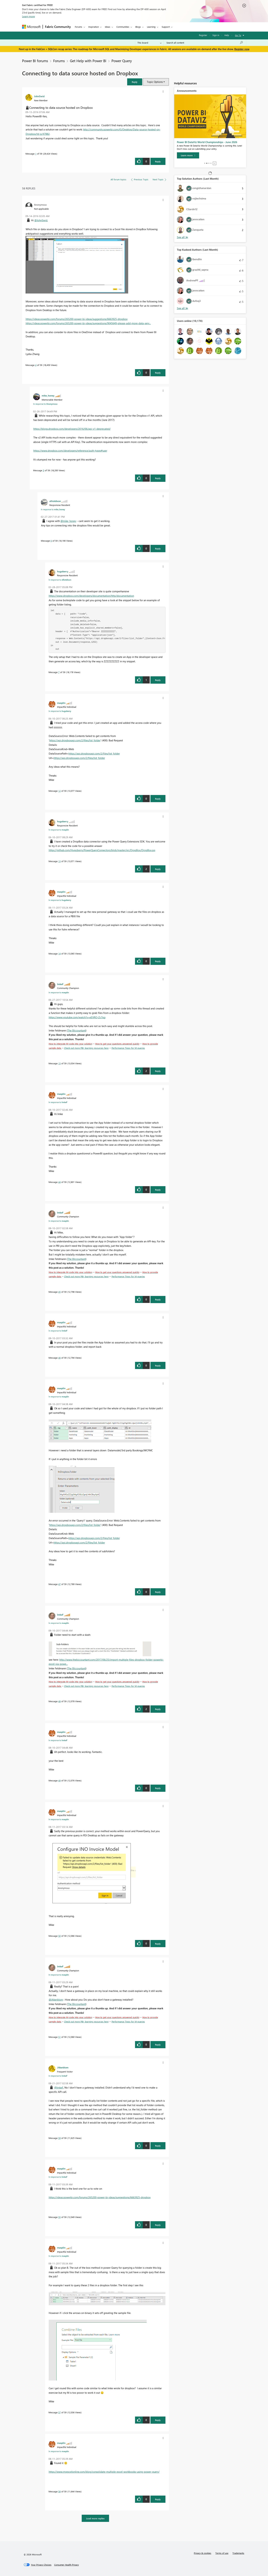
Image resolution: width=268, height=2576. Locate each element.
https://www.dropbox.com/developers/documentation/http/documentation (91, 595)
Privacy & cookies (202, 2553)
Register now (241, 49)
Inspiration (93, 26)
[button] (134, 81)
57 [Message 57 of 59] (59, 2412)
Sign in (215, 35)
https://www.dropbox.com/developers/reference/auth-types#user (70, 450)
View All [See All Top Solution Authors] (182, 237)
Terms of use (221, 2553)
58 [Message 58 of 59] (59, 2491)
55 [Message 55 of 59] (59, 2217)
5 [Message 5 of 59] (43, 470)
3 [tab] (209, 163)
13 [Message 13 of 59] (59, 861)
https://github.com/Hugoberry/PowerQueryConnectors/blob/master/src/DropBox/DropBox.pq (102, 850)
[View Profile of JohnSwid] (39, 96)
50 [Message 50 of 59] (59, 1935)
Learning (151, 26)
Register (203, 35)
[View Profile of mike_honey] (48, 395)
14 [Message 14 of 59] (59, 953)
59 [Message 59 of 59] (59, 2138)
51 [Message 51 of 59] (59, 2036)
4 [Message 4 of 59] (35, 365)
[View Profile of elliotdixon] (55, 501)
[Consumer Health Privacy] (66, 2565)
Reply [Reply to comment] (158, 372)
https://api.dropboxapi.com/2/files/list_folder (74, 740)
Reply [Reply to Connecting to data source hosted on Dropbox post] (158, 161)
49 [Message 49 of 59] (59, 1780)
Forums (78, 26)
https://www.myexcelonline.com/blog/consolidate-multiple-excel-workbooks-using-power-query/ (104, 2471)
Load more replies (95, 2518)
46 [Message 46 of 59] (59, 1357)
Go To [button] (238, 35)
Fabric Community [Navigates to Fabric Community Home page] (58, 27)
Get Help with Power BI (88, 60)
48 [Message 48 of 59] (59, 1701)
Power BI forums (35, 60)
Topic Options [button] (155, 81)
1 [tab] (204, 163)
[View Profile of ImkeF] (60, 984)
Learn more (28, 16)
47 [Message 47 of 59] (59, 1584)
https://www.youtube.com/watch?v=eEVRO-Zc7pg (77, 1017)
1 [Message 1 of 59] (35, 153)
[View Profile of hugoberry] (62, 571)
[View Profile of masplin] (61, 702)
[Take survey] (188, 155)
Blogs (138, 26)
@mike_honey (68, 521)
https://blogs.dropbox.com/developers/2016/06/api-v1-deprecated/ (72, 428)
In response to (45, 403)
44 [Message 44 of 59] (59, 1182)
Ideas (107, 26)
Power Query (121, 60)
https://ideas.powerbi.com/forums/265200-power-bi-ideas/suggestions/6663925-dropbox (77, 319)
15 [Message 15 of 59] (59, 1063)
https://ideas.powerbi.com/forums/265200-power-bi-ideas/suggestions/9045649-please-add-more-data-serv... (88, 323)
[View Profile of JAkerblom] (62, 2067)
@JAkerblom (56, 1999)
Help (226, 35)
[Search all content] (205, 42)
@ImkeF (58, 2087)
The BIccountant (77, 1030)
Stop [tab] (214, 163)
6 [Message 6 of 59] (51, 540)
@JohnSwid (40, 220)
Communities (122, 26)
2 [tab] (206, 163)
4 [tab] (211, 163)
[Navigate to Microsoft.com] (31, 27)
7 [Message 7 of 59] (58, 672)
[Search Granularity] (149, 42)
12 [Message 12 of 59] (59, 790)
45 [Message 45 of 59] (59, 1291)
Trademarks (238, 2553)
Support (166, 26)
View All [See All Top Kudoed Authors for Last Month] (182, 308)
